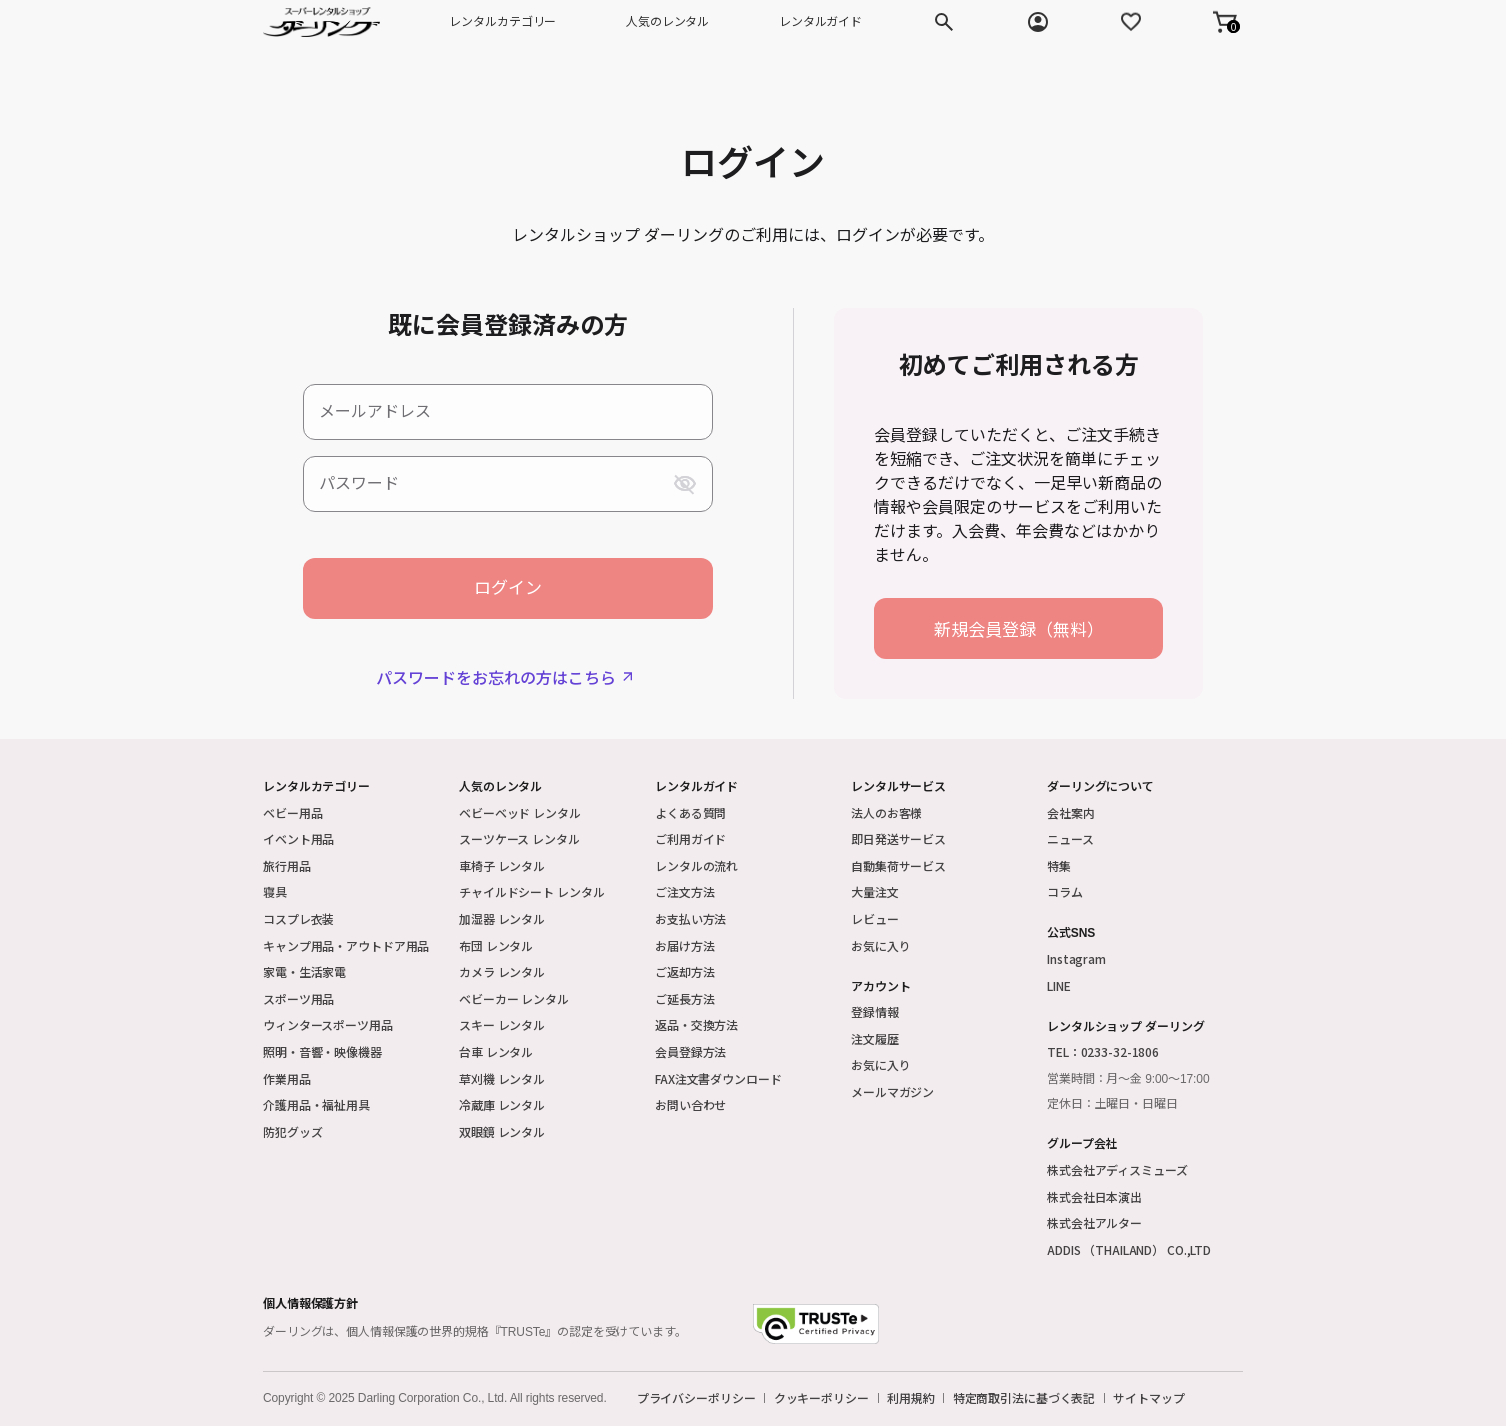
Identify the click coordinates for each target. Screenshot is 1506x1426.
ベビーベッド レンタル (520, 812)
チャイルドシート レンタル (531, 891)
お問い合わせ (690, 1104)
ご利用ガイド (690, 838)
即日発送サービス (898, 838)
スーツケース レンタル (519, 838)
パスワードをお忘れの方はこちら (496, 677)
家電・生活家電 (304, 971)
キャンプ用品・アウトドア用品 (346, 945)
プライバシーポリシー (696, 1398)
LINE (1059, 985)
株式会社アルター (1094, 1222)
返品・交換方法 (696, 1024)
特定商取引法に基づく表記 (1024, 1398)
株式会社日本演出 (1094, 1196)
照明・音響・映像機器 (322, 1051)
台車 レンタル (496, 1051)
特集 (1059, 865)
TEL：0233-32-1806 (1103, 1051)
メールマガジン (892, 1091)
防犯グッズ (292, 1131)
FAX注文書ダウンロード (718, 1078)
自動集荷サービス (898, 865)
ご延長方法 (684, 998)
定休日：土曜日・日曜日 (1112, 1104)
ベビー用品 (292, 812)
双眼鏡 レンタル (502, 1131)
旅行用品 (287, 865)
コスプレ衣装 (298, 918)
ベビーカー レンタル (514, 998)
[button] (1225, 22)
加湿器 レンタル (502, 918)
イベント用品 (298, 838)
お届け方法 (684, 945)
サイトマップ (1148, 1398)
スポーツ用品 (298, 998)
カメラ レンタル (502, 971)
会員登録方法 (690, 1051)
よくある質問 (690, 812)
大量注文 (875, 891)
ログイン (508, 588)
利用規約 (911, 1398)
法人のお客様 (886, 812)
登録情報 (875, 1011)
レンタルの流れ (696, 865)
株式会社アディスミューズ (1117, 1169)
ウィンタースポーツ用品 (328, 1024)
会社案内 (1071, 812)
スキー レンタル (502, 1024)
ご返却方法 (684, 971)
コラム (1065, 891)
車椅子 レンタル (502, 865)
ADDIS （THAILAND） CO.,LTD (1129, 1249)
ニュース (1070, 838)
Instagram (1076, 958)
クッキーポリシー (821, 1398)
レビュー (875, 918)
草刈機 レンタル (502, 1078)
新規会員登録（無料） (1019, 628)
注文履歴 (875, 1038)
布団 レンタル (496, 945)
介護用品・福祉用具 (316, 1104)
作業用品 (287, 1078)
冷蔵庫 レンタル (502, 1104)
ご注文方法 (684, 891)
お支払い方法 (690, 918)
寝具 (275, 891)
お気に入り (880, 945)
